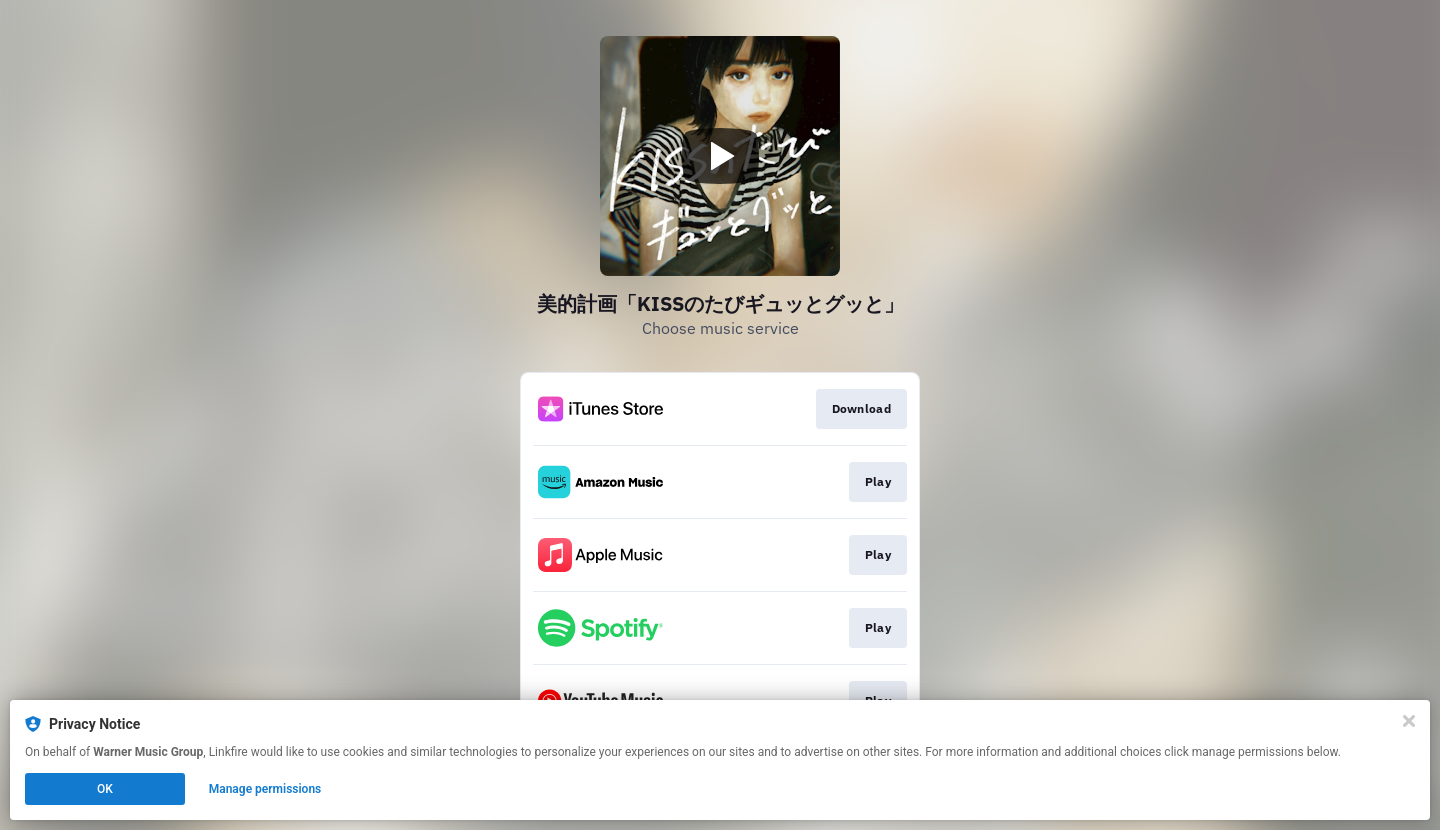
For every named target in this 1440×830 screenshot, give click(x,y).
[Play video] (720, 156)
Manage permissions (265, 789)
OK (105, 789)
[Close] (1409, 721)
